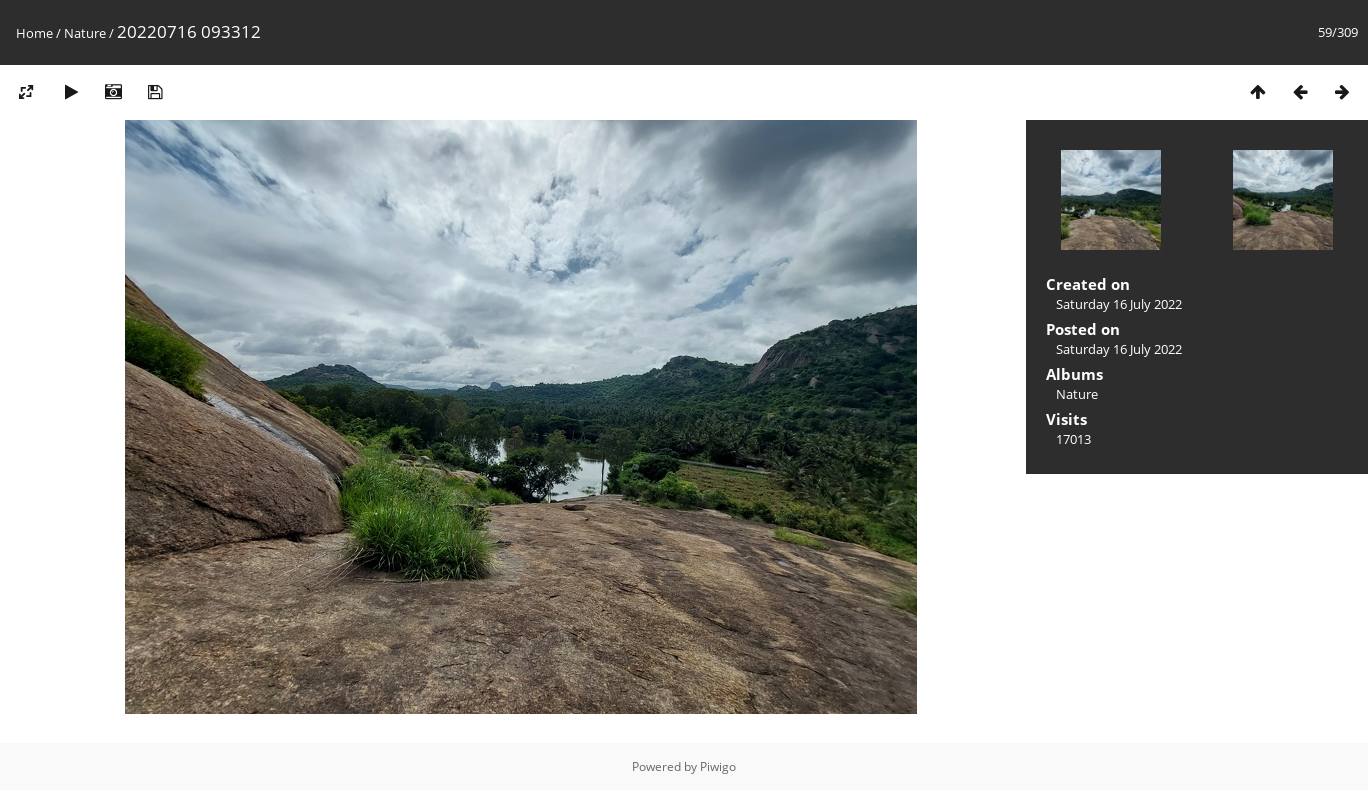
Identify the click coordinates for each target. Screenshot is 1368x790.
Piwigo (718, 766)
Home (34, 33)
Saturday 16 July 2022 (1119, 304)
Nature (85, 33)
